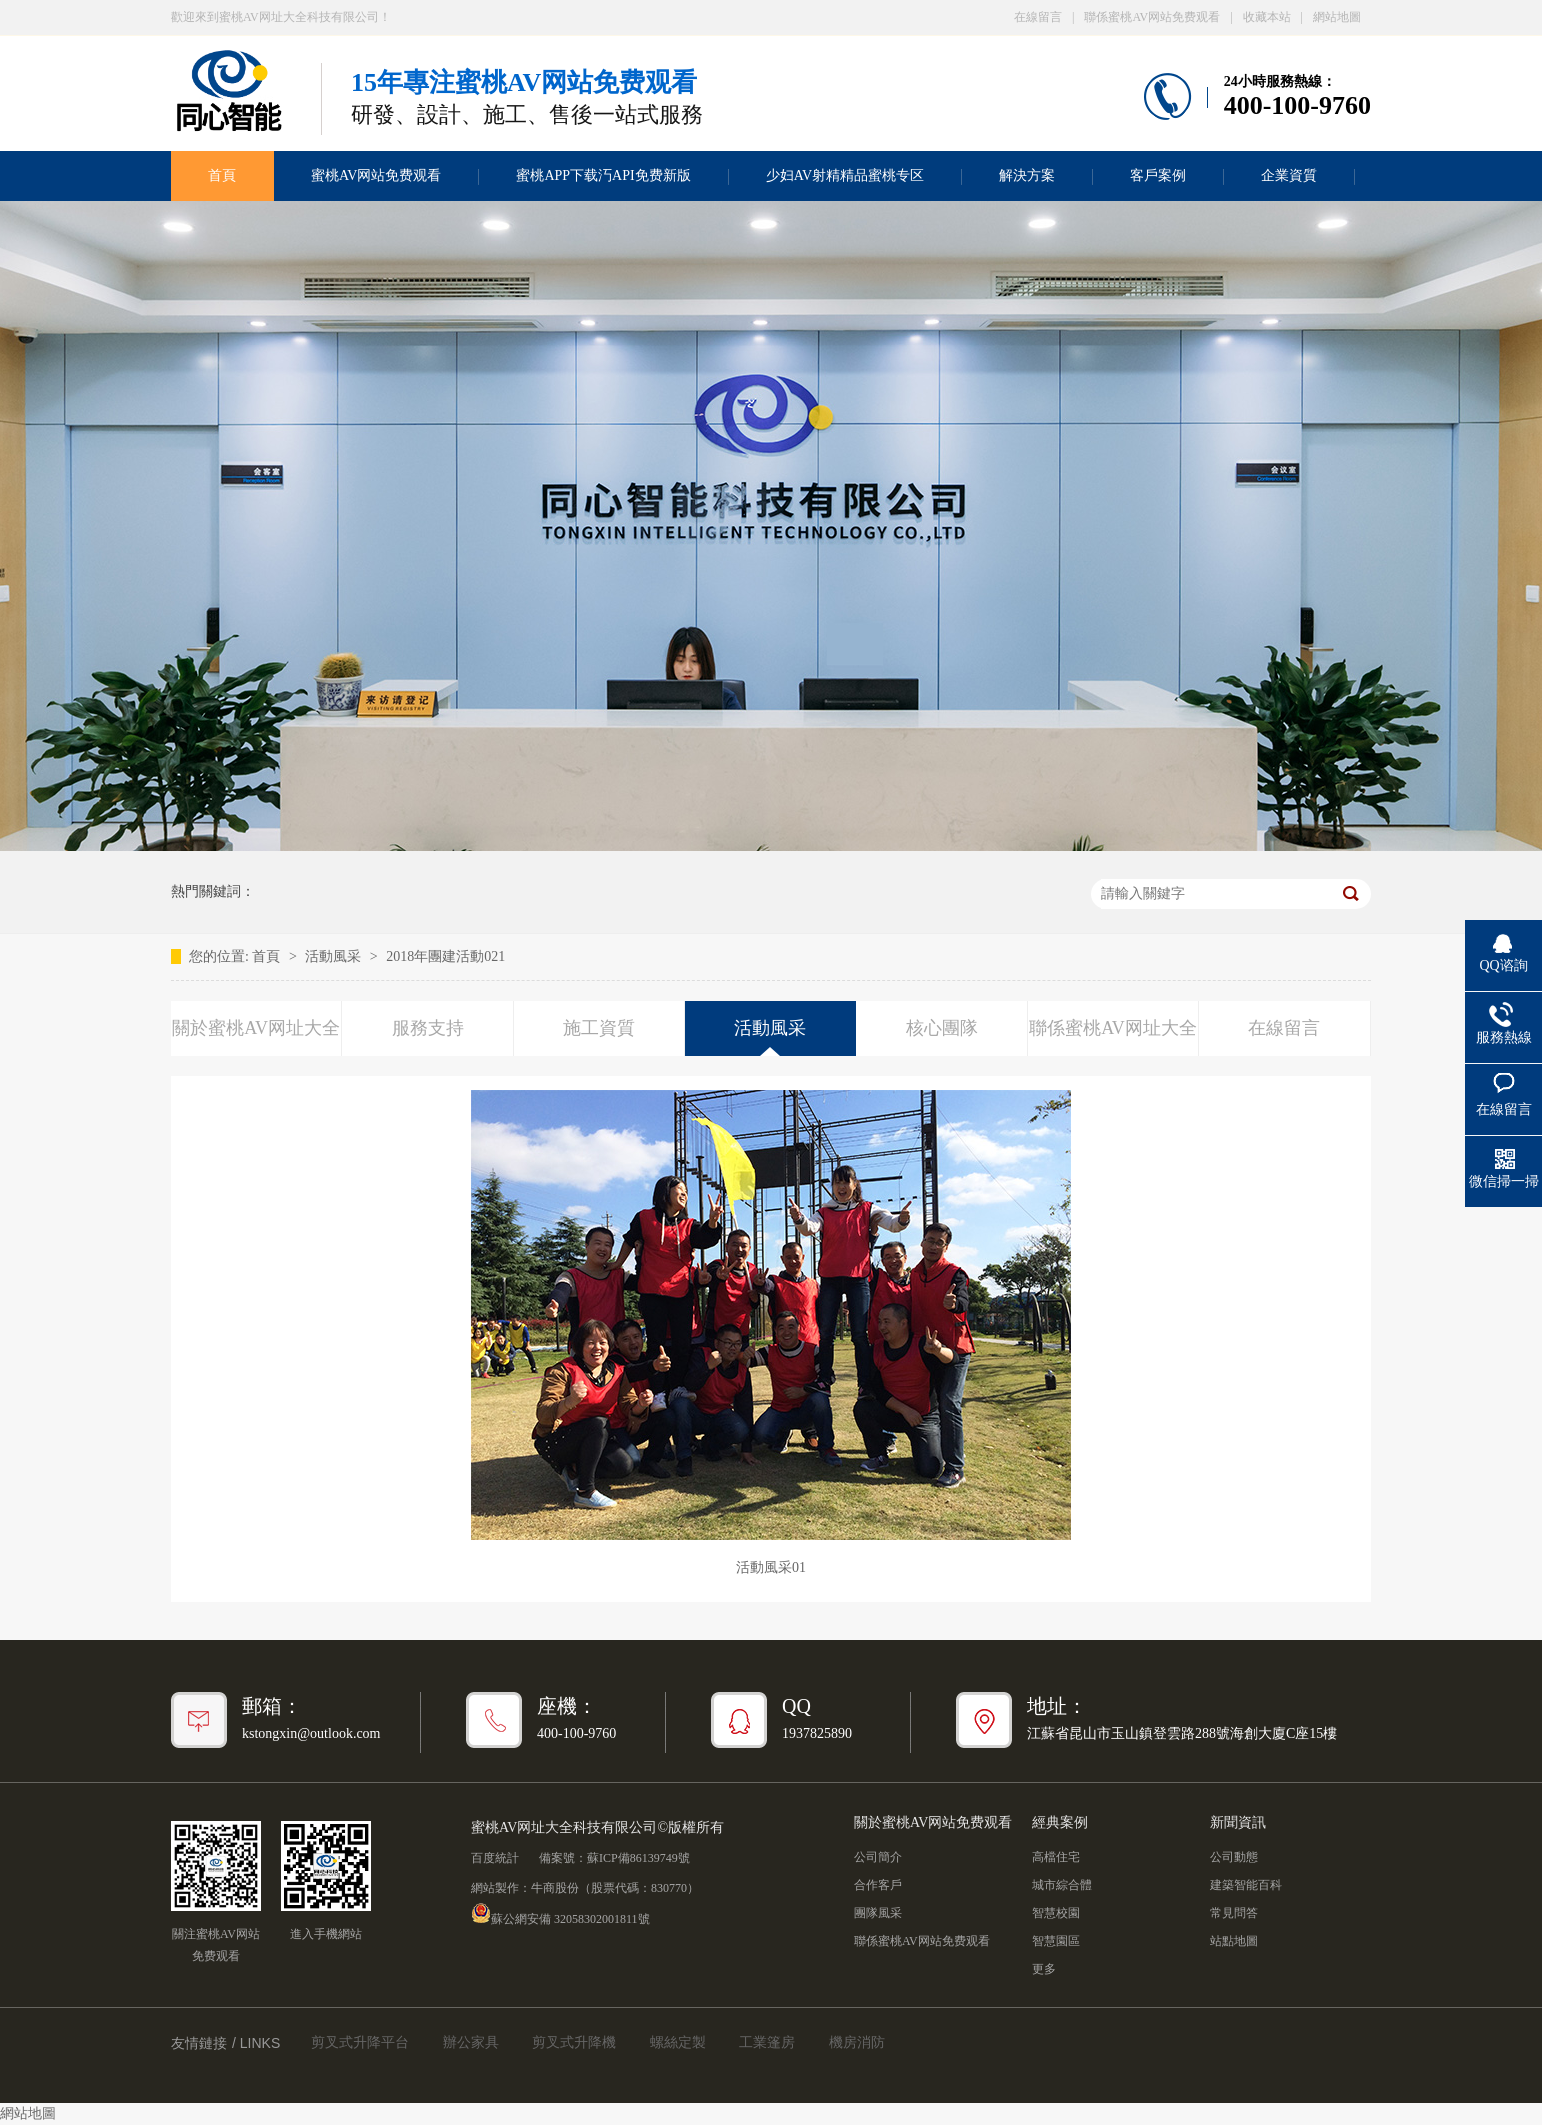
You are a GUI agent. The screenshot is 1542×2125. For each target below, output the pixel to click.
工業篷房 (767, 2042)
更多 (1044, 1969)
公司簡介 (878, 1857)
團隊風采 (878, 1913)
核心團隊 (942, 1028)
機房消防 (857, 2042)
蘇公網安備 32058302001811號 (560, 1913)
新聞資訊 (1238, 1822)
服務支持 (428, 1028)
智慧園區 (1056, 1941)
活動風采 (335, 956)
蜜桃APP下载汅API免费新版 (603, 175)
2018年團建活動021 (445, 956)
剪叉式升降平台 (360, 2042)
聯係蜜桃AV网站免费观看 (1152, 17)
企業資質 (1289, 175)
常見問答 (1234, 1913)
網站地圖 (1337, 17)
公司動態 (1234, 1857)
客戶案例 (1158, 175)
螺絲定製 (678, 2042)
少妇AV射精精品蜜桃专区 (845, 175)
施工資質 (599, 1028)
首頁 (222, 175)
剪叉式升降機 (574, 2042)
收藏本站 (1267, 17)
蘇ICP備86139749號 (638, 1858)
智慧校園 (1056, 1913)
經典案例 (1060, 1822)
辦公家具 (471, 2042)
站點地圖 (1234, 1941)
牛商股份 (555, 1888)
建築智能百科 (1246, 1885)
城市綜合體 (1062, 1885)
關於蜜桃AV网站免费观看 (933, 1822)
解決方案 (1027, 175)
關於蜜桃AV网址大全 (256, 1028)
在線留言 (1038, 17)
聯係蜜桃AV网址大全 (1113, 1028)
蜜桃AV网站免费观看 (376, 175)
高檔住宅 (1056, 1857)
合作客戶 (878, 1885)
